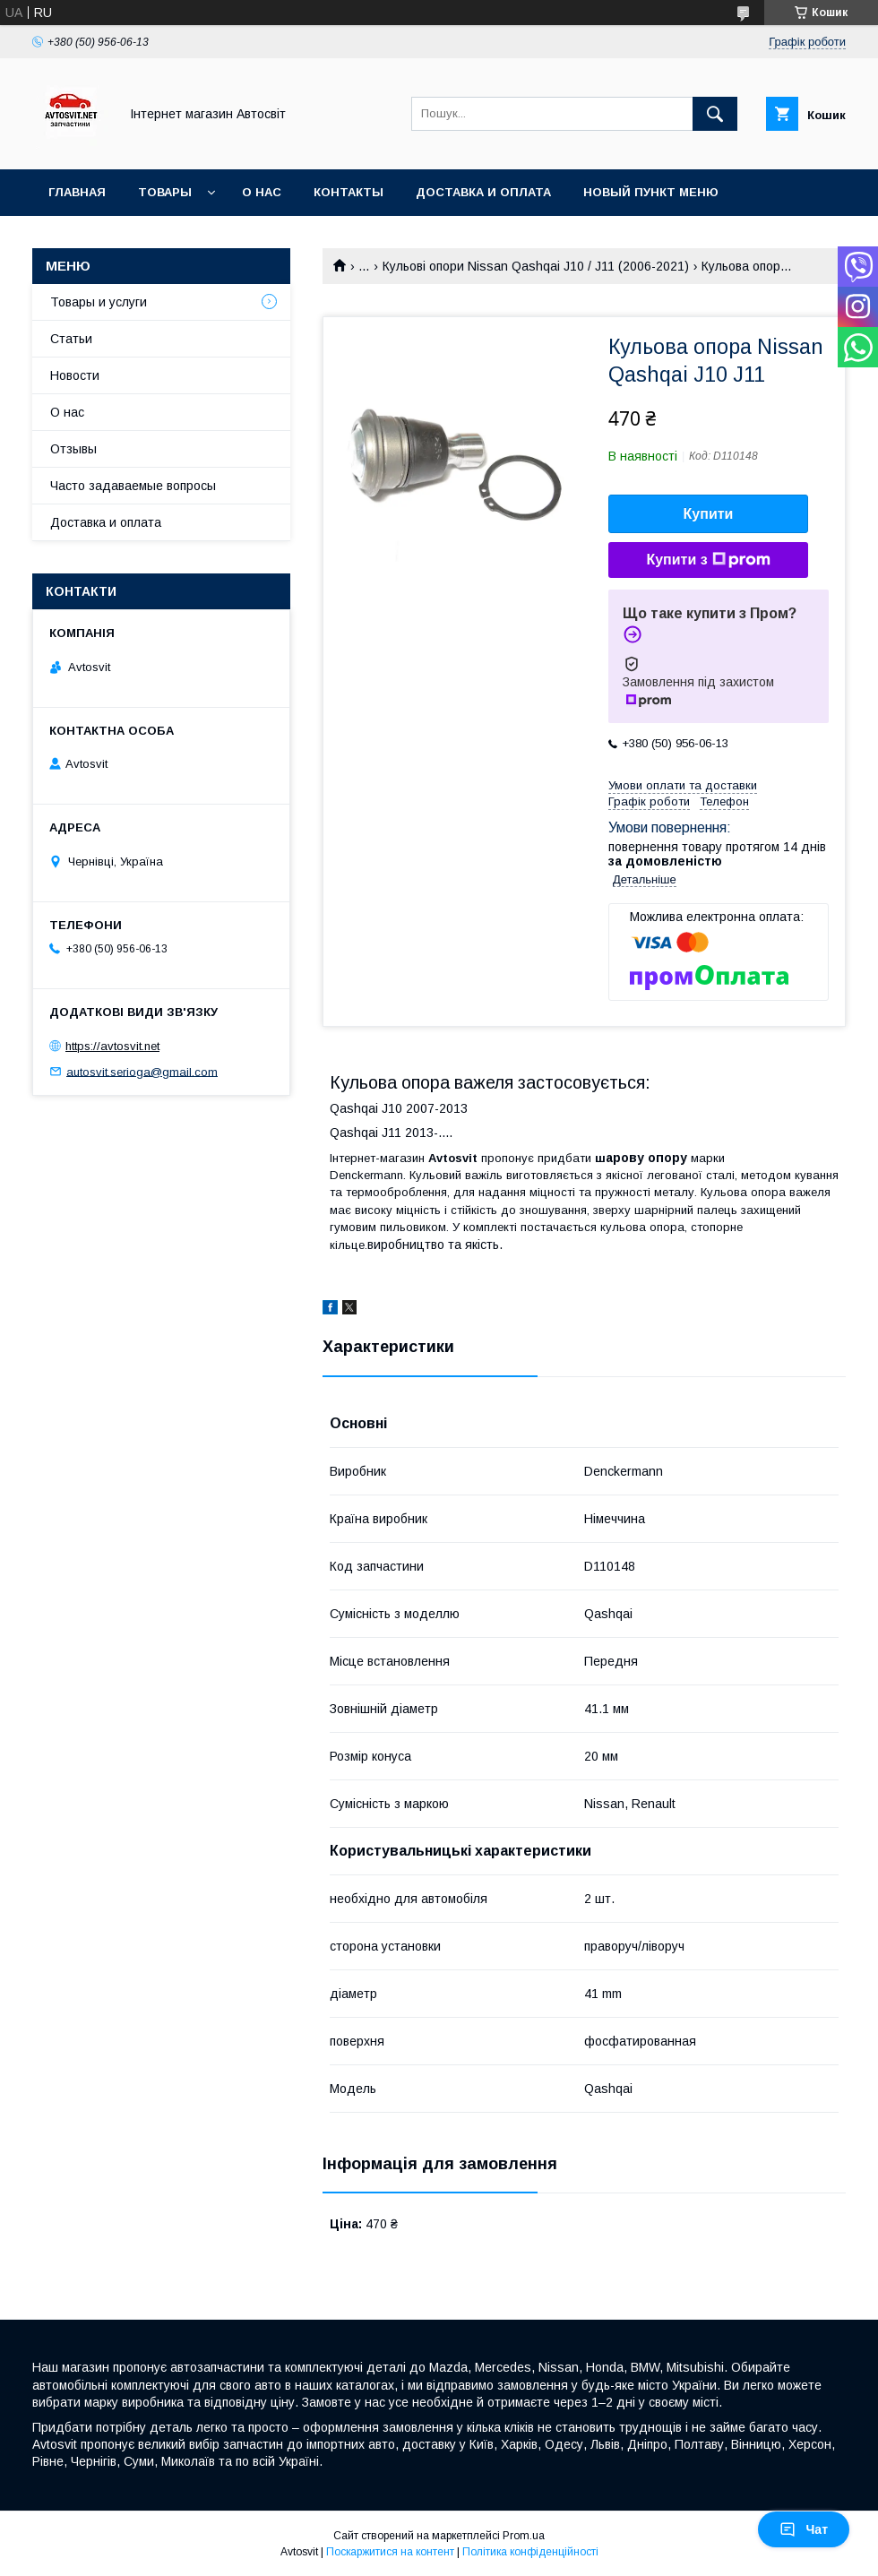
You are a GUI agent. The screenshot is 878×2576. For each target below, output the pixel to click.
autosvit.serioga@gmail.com (142, 1071)
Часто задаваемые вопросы (133, 485)
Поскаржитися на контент (390, 2552)
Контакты (348, 192)
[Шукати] (715, 114)
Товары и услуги (98, 302)
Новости (74, 375)
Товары (165, 192)
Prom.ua (524, 2535)
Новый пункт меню (651, 192)
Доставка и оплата (483, 192)
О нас (261, 192)
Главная (77, 192)
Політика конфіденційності (530, 2552)
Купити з (708, 560)
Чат (803, 2529)
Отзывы (73, 449)
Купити (709, 513)
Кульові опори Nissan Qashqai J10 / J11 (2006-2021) (536, 266)
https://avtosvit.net (112, 1046)
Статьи (71, 339)
